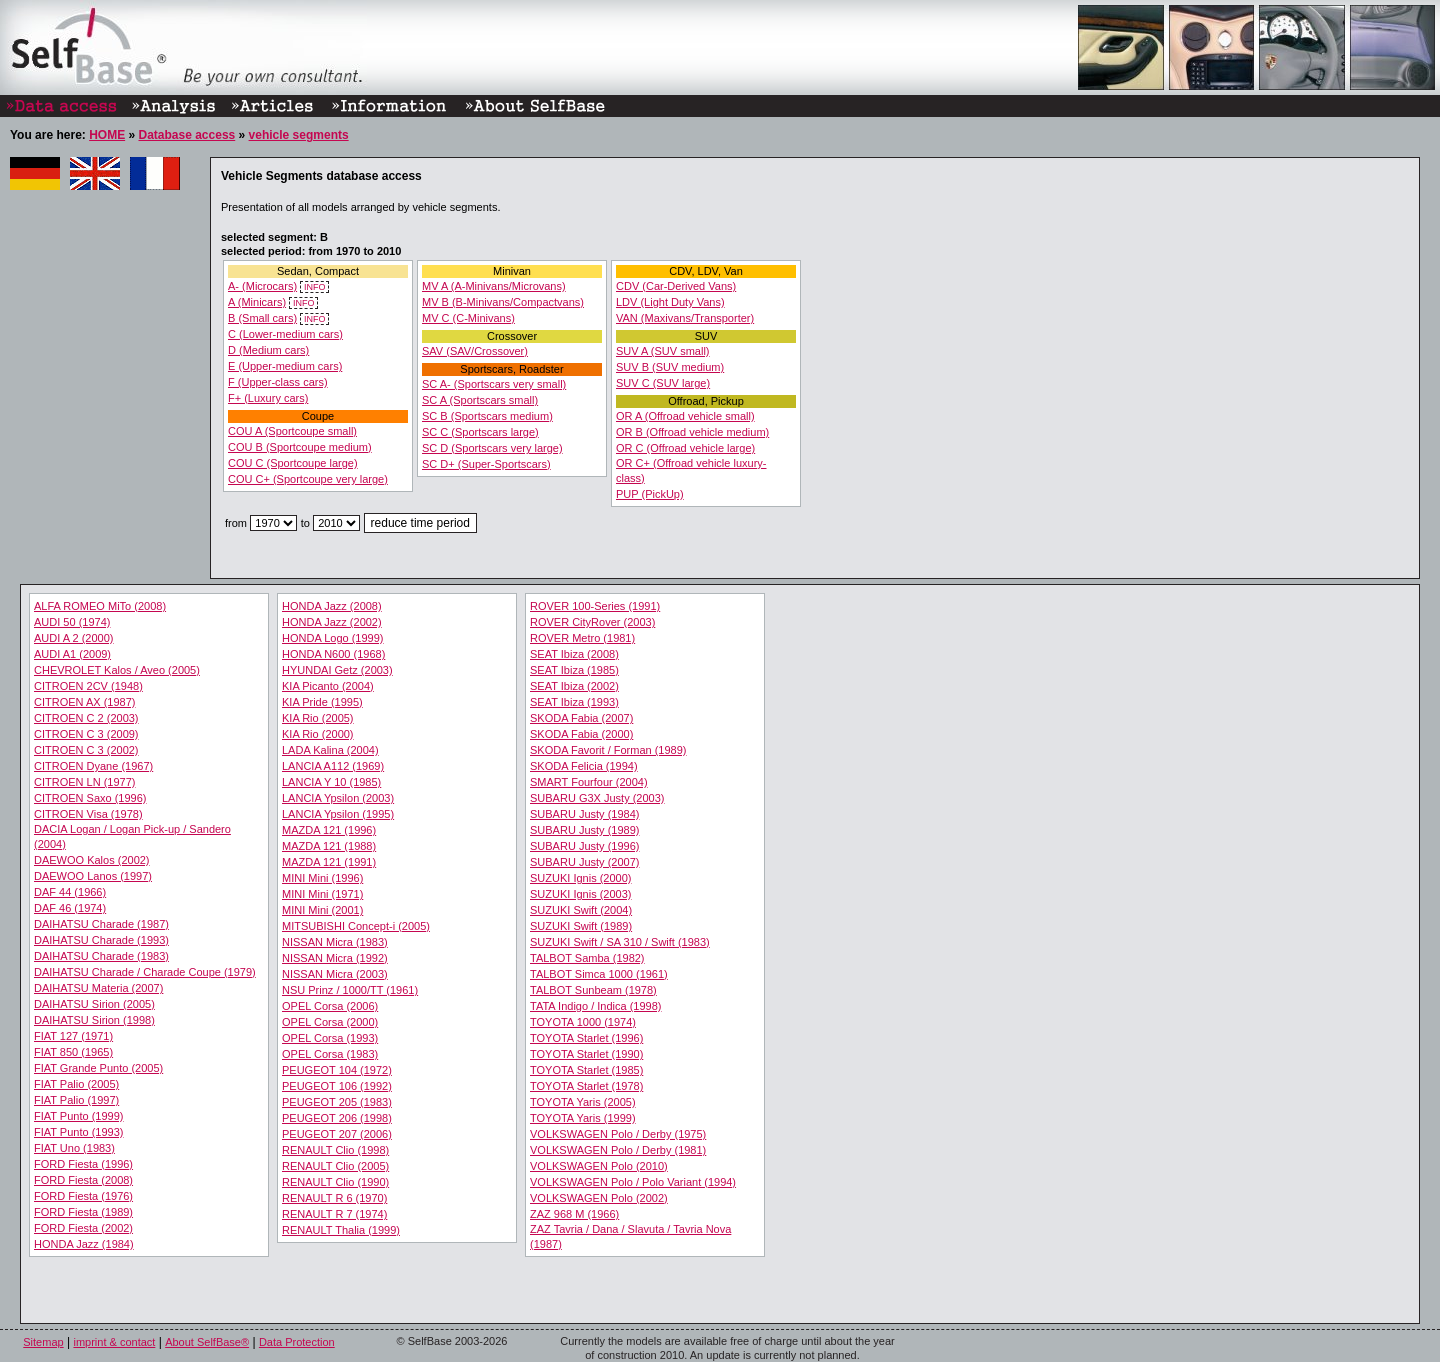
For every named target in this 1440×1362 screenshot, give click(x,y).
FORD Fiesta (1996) (83, 1164)
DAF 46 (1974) (70, 908)
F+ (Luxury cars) (268, 398)
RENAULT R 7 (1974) (334, 1214)
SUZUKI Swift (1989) (581, 926)
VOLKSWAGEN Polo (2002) (599, 1198)
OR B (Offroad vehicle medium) (692, 432)
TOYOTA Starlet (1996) (586, 1038)
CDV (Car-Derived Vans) (676, 286)
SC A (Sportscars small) (480, 400)
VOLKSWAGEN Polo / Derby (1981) (618, 1150)
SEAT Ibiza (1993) (574, 702)
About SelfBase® (207, 1342)
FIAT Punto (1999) (78, 1116)
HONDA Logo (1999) (333, 638)
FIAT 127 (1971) (73, 1036)
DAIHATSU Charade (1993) (101, 940)
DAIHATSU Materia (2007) (98, 988)
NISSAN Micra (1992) (335, 958)
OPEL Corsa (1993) (330, 1038)
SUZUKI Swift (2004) (581, 910)
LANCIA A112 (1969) (333, 766)
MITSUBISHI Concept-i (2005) (356, 926)
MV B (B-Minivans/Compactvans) (503, 302)
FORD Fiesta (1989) (83, 1212)
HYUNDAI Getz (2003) (337, 670)
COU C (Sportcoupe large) (293, 463)
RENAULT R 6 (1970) (334, 1198)
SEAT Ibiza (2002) (574, 686)
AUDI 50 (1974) (72, 622)
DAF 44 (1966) (70, 892)
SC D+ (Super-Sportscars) (486, 464)
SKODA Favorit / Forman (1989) (608, 750)
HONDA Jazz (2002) (332, 622)
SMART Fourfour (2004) (589, 782)
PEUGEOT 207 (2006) (337, 1134)
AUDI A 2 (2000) (74, 638)
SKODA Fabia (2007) (581, 718)
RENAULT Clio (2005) (335, 1166)
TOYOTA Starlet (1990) (586, 1054)
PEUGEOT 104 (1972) (337, 1070)
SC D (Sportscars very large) (492, 448)
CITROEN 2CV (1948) (88, 686)
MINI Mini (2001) (322, 910)
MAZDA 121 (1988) (329, 846)
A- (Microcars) (262, 286)
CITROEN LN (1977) (84, 782)
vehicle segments (299, 135)
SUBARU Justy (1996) (584, 846)
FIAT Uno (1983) (74, 1148)
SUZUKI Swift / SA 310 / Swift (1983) (620, 942)
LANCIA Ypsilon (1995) (338, 814)
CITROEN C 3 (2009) (86, 734)
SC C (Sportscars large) (480, 432)
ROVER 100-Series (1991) (595, 606)
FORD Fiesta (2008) (83, 1180)
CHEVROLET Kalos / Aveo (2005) (117, 670)
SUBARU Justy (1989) (584, 830)
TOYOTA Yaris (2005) (583, 1102)
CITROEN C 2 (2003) (86, 718)
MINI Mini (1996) (322, 878)
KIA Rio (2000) (318, 734)
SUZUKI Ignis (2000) (580, 878)
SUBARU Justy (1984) (584, 814)
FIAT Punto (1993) (78, 1132)
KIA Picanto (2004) (328, 686)
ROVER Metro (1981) (582, 638)
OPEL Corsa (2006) (330, 1006)
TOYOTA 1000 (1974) (583, 1022)
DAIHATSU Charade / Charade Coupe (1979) (145, 972)
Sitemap (43, 1342)
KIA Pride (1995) (322, 702)
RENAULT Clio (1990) (335, 1182)
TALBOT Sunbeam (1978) (593, 990)
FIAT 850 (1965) (73, 1052)
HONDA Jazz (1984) (84, 1244)
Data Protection (297, 1342)
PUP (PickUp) (650, 494)
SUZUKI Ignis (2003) (580, 894)
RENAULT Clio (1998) (335, 1150)
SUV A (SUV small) (663, 351)
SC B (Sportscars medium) (487, 416)
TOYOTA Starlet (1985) (586, 1070)
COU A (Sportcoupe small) (292, 431)
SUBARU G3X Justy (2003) (597, 798)
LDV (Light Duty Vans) (670, 302)
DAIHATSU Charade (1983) (101, 956)
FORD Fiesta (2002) (83, 1228)
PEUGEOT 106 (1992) (337, 1086)
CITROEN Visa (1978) (88, 814)
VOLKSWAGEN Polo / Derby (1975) (618, 1134)
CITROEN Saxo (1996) (90, 798)
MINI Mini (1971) (322, 894)
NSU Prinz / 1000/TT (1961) (350, 990)
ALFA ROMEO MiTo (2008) (100, 606)
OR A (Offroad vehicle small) (685, 416)
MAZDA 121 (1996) (329, 830)
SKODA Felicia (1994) (584, 766)
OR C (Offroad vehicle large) (685, 448)
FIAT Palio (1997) (76, 1100)
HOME (107, 135)
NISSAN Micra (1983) (335, 942)
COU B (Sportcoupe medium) (300, 447)
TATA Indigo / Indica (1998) (595, 1006)
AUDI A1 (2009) (72, 654)
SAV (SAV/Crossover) (475, 351)
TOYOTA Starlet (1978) (586, 1086)
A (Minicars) (257, 302)
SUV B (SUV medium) (670, 367)
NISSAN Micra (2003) (335, 974)
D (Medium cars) (268, 350)
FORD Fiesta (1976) (83, 1196)
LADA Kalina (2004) (330, 750)
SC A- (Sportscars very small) (494, 384)
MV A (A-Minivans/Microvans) (494, 286)
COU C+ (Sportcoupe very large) (308, 479)
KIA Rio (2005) (318, 718)
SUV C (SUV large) (663, 383)
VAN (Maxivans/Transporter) (685, 318)
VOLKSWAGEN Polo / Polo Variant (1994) (633, 1182)
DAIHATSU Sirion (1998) (94, 1020)
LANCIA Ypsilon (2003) (338, 798)
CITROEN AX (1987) (84, 702)
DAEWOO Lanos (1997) (93, 876)
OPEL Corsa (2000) (330, 1022)
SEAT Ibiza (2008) (574, 654)
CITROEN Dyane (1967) (93, 766)
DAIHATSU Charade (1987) (101, 924)
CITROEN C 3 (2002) (86, 750)
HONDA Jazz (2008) (332, 606)
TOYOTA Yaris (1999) (583, 1118)
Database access (186, 135)
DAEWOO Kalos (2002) (92, 860)
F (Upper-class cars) (278, 382)
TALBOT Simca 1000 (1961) (599, 974)
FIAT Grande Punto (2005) (98, 1068)
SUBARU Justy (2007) (584, 862)
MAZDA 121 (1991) (329, 862)
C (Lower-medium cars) (285, 334)
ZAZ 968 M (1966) (574, 1214)
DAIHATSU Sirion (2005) (94, 1004)
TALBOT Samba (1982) (587, 958)
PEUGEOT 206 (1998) (337, 1118)
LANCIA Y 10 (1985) (331, 782)
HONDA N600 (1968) (333, 654)
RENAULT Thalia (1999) (341, 1230)
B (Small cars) (262, 318)
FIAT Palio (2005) (76, 1084)
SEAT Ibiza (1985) (574, 670)
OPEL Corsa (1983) (330, 1054)
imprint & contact (114, 1342)
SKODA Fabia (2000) (581, 734)
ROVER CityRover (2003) (592, 622)
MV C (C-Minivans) (468, 318)
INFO (314, 287)
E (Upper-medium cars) (285, 366)
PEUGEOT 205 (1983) (337, 1102)
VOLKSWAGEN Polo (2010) (599, 1166)
